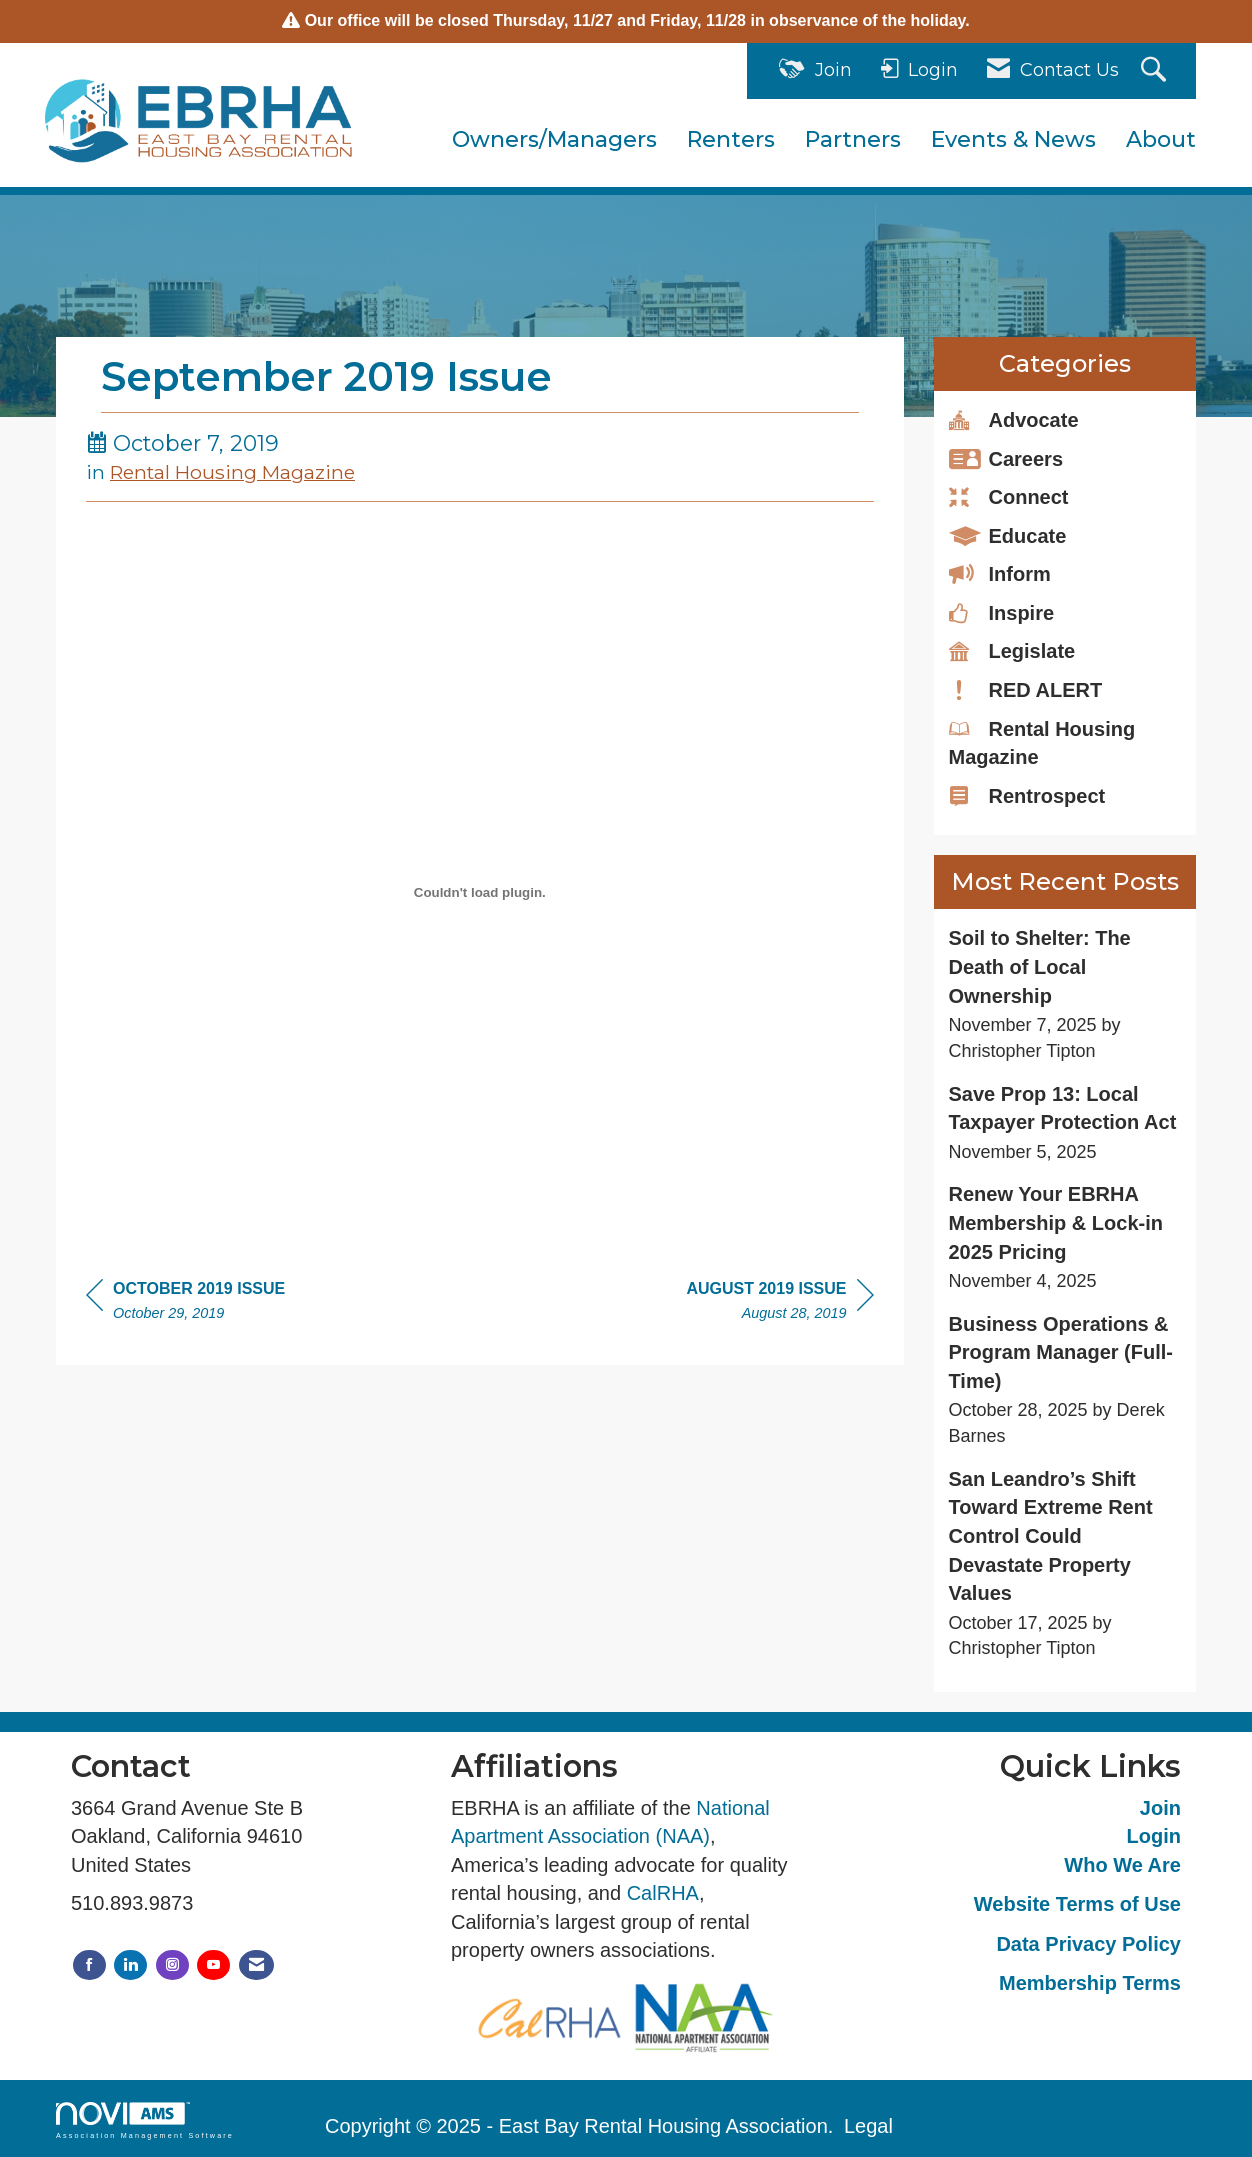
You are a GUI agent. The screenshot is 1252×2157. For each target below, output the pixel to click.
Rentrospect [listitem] (1027, 795)
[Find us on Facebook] (89, 1965)
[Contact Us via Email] (256, 1965)
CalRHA (663, 1893)
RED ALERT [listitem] (1026, 689)
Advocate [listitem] (1014, 419)
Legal (868, 2126)
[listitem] (1065, 994)
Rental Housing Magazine (232, 472)
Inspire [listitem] (1002, 612)
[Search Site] (1156, 71)
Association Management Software (145, 2120)
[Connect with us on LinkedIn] (130, 1965)
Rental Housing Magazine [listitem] (1042, 742)
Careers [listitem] (1006, 458)
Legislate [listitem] (1012, 650)
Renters (731, 139)
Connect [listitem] (1009, 496)
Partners (853, 139)
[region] (779, 1303)
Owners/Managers (554, 139)
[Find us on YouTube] (213, 1965)
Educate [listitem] (1008, 535)
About (1161, 139)
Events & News (1013, 139)
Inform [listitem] (1000, 573)
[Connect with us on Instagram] (172, 1965)
